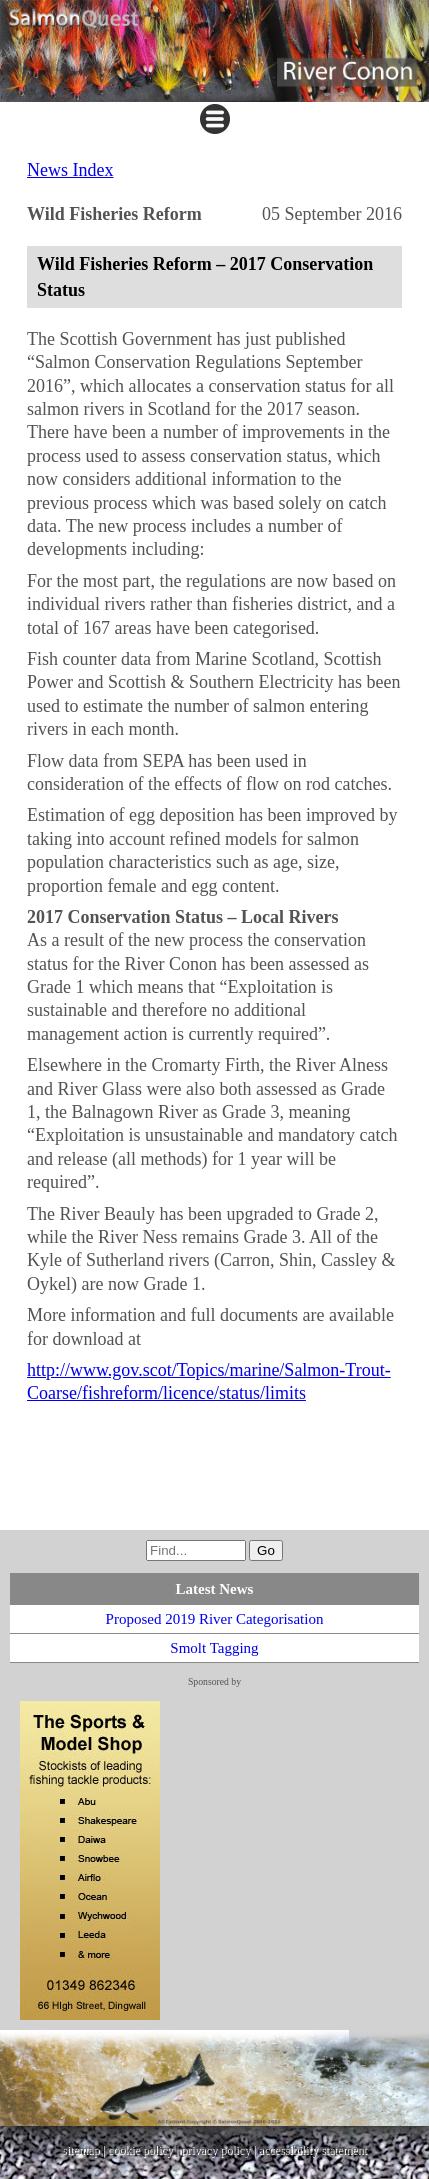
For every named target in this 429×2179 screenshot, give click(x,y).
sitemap (80, 2150)
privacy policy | (219, 2150)
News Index (70, 170)
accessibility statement (313, 2150)
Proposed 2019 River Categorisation (215, 1619)
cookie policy (140, 2150)
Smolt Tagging (214, 1648)
